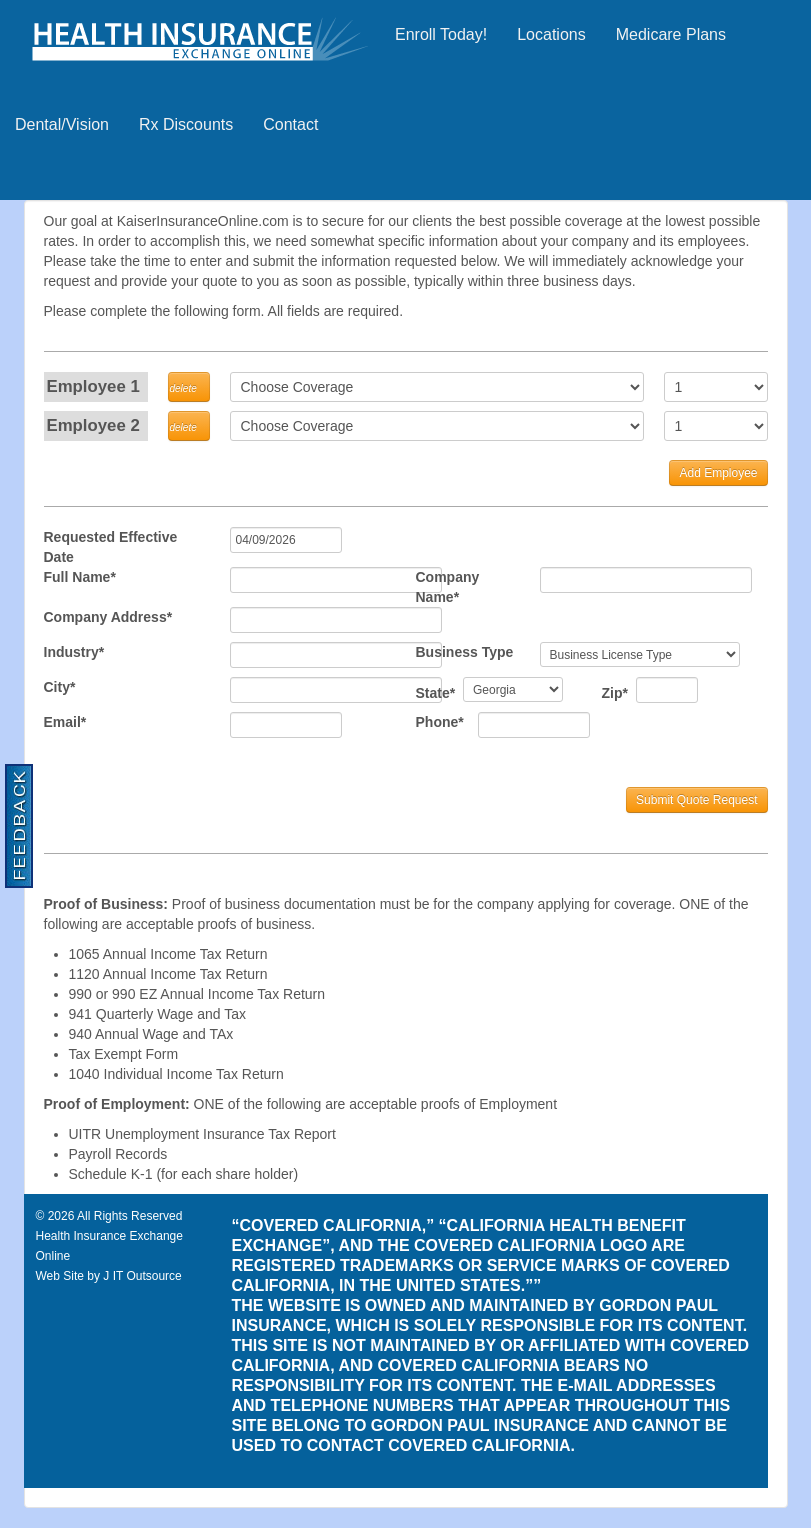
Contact (290, 124)
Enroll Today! (441, 34)
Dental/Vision (62, 124)
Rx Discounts (186, 124)
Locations (551, 34)
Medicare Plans (671, 34)
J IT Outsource (142, 1276)
